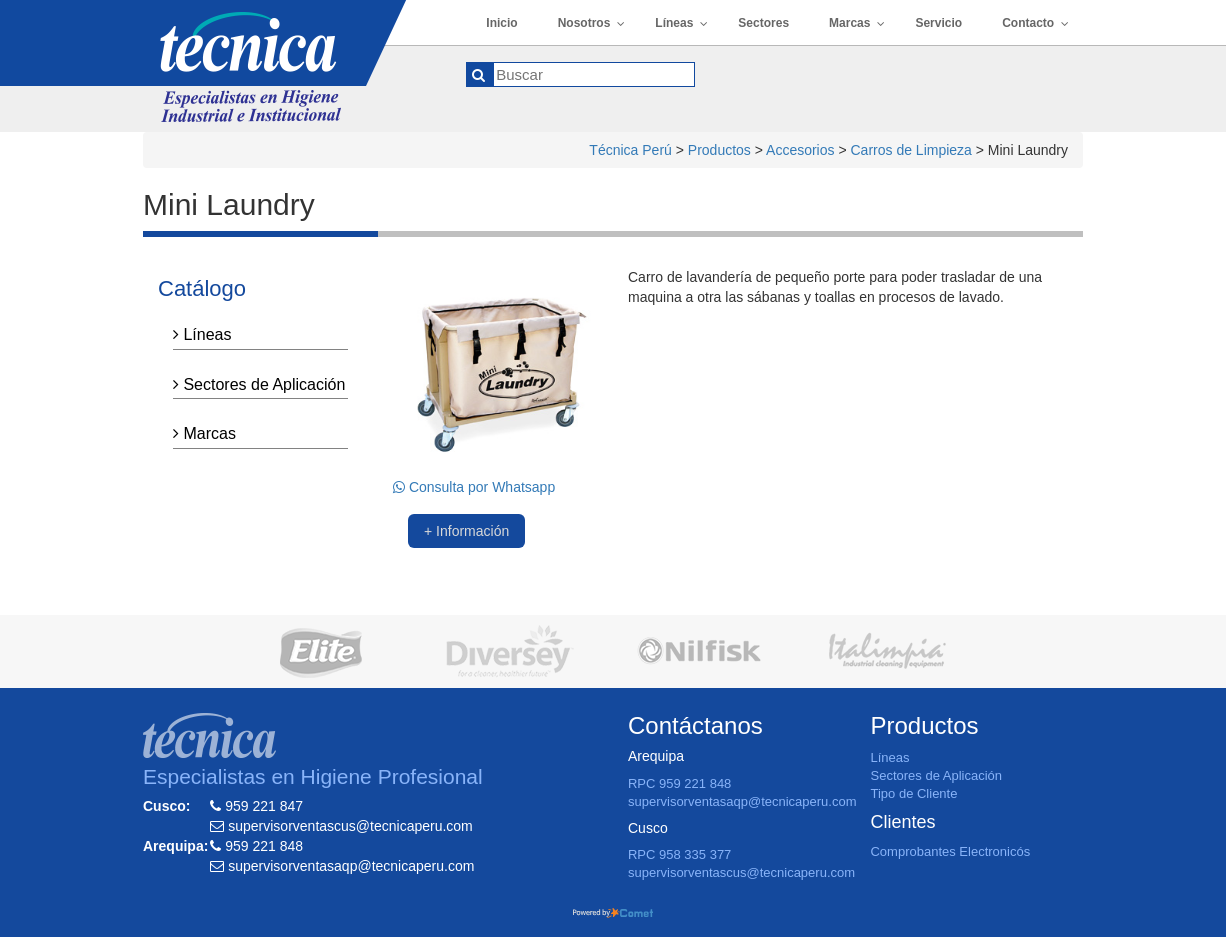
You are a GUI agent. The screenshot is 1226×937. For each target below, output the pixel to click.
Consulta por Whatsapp (474, 487)
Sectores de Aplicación (259, 384)
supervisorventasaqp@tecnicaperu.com (742, 801)
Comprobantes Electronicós (950, 851)
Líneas (202, 334)
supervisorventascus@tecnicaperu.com (741, 872)
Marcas (204, 433)
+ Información (466, 531)
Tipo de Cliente (913, 793)
